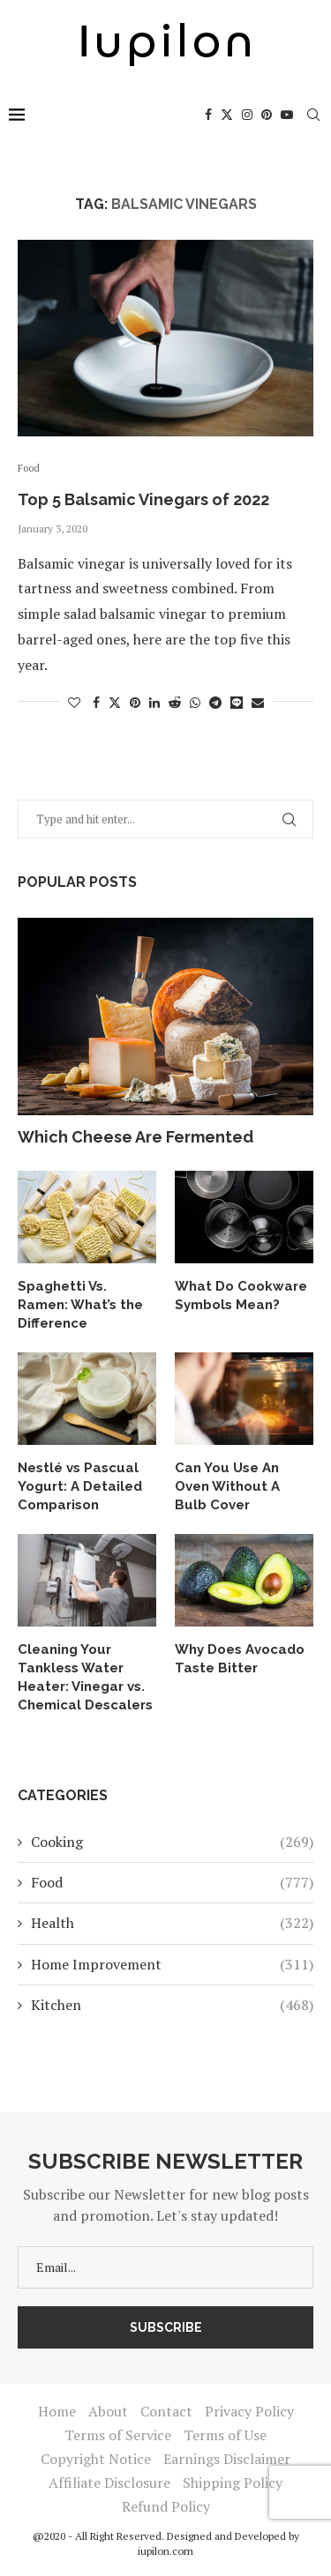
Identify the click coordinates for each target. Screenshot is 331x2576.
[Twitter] (227, 114)
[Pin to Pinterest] (135, 702)
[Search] (313, 114)
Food (172, 1882)
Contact (166, 2411)
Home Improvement (172, 1964)
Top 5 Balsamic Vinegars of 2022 (143, 499)
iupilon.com (165, 2550)
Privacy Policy (249, 2411)
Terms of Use (225, 2435)
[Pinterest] (266, 114)
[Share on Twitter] (115, 702)
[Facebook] (208, 114)
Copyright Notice (96, 2458)
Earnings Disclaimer (226, 2458)
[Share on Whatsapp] (195, 702)
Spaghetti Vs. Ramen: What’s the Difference (80, 1304)
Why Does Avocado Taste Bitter (240, 1659)
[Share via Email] (258, 702)
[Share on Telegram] (215, 702)
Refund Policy (166, 2506)
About (108, 2411)
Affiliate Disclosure (109, 2482)
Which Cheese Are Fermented (135, 1137)
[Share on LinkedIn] (154, 702)
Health (172, 1922)
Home (57, 2411)
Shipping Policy (232, 2482)
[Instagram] (247, 114)
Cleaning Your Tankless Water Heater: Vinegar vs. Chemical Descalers (85, 1677)
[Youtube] (287, 114)
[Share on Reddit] (175, 702)
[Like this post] (74, 702)
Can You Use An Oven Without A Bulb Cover (227, 1486)
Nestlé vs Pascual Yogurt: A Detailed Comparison (80, 1486)
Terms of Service (117, 2435)
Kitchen (172, 2004)
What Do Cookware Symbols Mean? (241, 1295)
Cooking (172, 1841)
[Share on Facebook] (96, 702)
